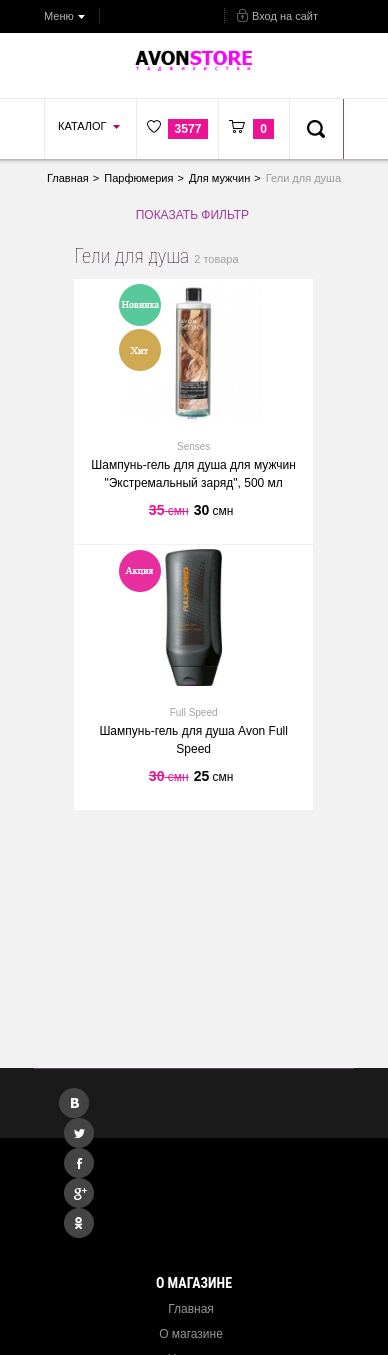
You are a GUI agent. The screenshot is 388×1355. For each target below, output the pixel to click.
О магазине (191, 1334)
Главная (191, 1309)
